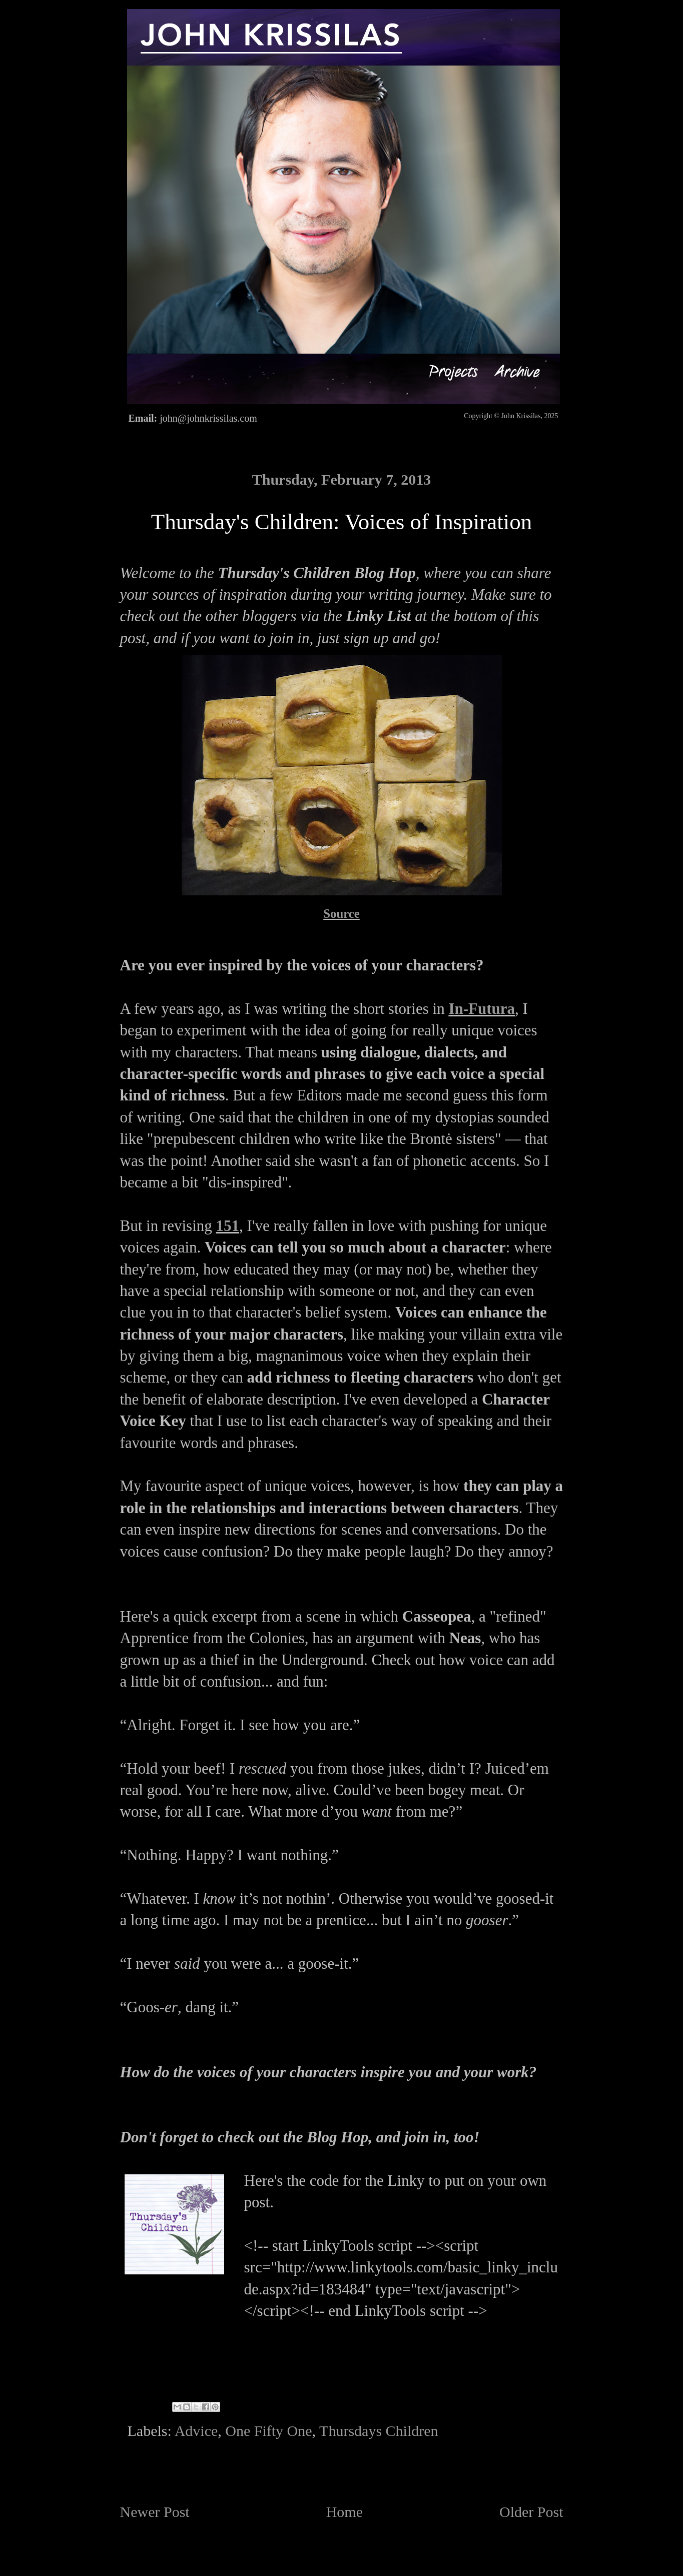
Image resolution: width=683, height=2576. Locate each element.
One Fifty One (268, 2430)
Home (344, 2511)
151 (228, 1225)
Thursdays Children (378, 2430)
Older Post (531, 2511)
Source (341, 913)
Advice (196, 2430)
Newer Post (155, 2511)
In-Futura (481, 1008)
